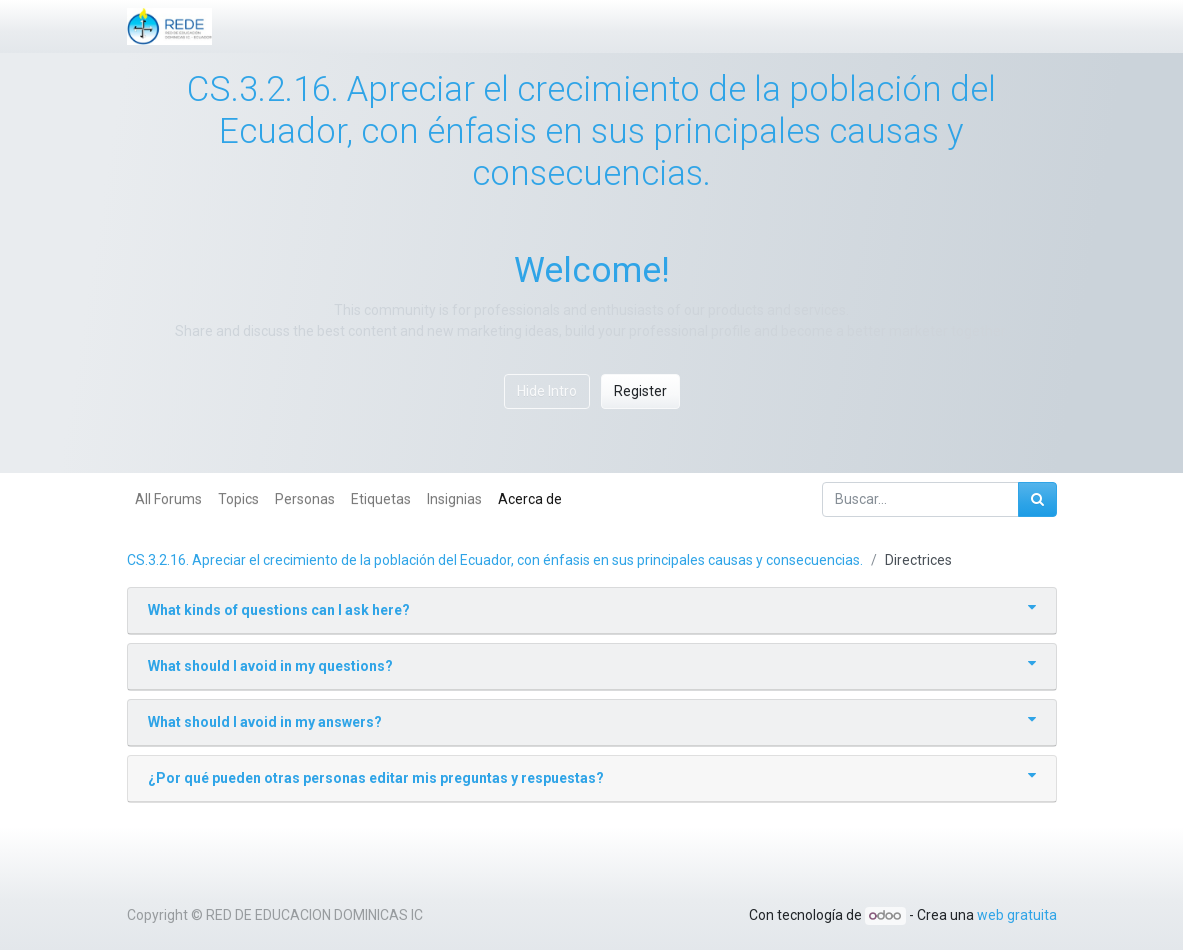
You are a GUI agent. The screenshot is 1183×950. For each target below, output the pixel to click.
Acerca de (530, 499)
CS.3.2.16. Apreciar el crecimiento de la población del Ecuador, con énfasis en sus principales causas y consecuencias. (495, 560)
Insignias (454, 499)
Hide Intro (547, 391)
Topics (238, 499)
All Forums (168, 499)
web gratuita (1017, 915)
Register (640, 391)
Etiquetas (381, 499)
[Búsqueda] (1037, 499)
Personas (305, 499)
